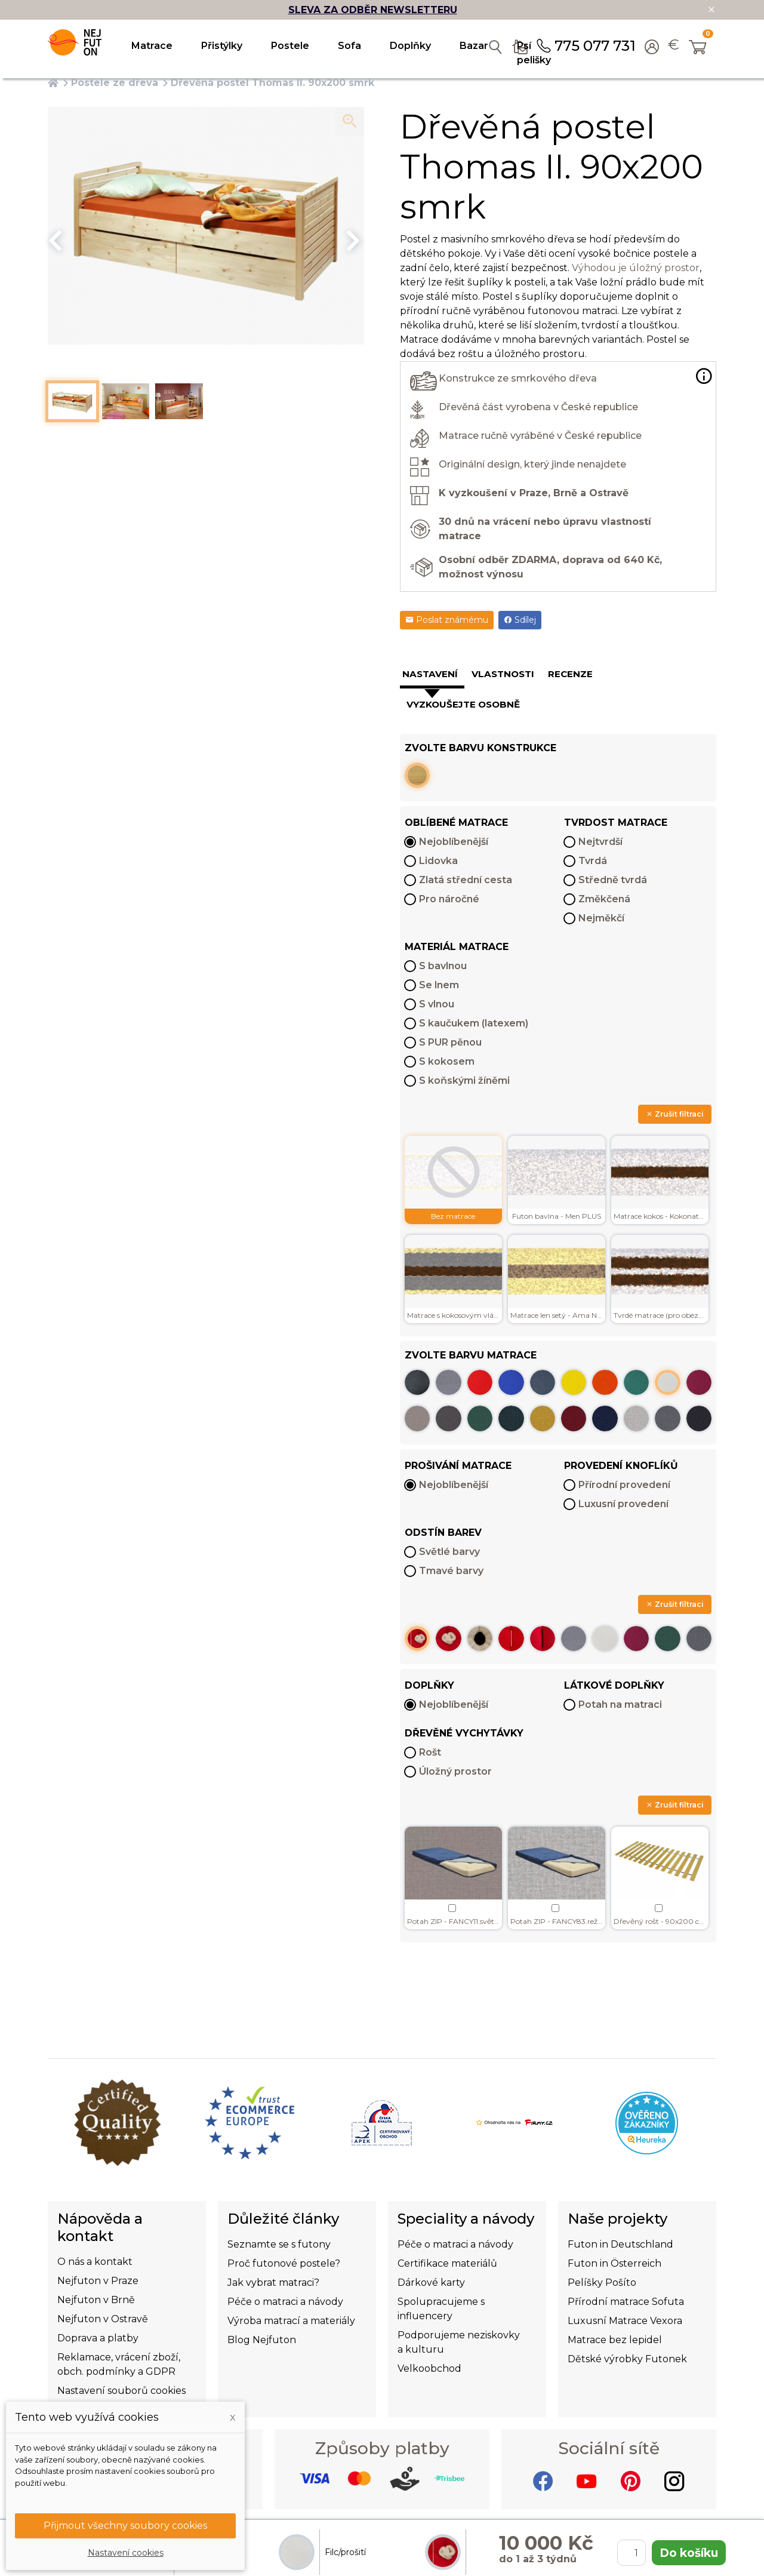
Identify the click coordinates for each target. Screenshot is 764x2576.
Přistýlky (221, 45)
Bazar (474, 45)
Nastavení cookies (126, 2552)
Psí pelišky (534, 53)
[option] (206, 226)
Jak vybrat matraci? (273, 2282)
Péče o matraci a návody (285, 2301)
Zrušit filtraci (675, 1113)
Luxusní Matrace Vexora (625, 2320)
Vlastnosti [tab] (503, 674)
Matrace (151, 45)
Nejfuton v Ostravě (102, 2319)
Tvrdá (592, 860)
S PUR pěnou (450, 1042)
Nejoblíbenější (453, 841)
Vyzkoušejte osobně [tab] (463, 704)
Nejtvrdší (600, 841)
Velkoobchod (429, 2368)
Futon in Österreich (614, 2263)
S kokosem (447, 1061)
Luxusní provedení (623, 1504)
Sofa (349, 45)
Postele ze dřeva (114, 82)
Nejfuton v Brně (96, 2300)
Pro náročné (449, 899)
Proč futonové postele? (283, 2263)
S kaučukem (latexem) (473, 1023)
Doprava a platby (97, 2338)
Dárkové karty (431, 2282)
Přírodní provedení (624, 1484)
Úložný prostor (455, 1771)
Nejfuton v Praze (97, 2280)
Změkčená (604, 899)
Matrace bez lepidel (615, 2340)
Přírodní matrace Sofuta (626, 2301)
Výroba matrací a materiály (291, 2320)
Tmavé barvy (451, 1570)
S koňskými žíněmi (464, 1080)
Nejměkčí (601, 918)
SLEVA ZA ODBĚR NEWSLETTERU (372, 10)
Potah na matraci (620, 1704)
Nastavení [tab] (430, 674)
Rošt (430, 1752)
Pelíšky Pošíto (602, 2282)
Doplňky (410, 45)
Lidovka (438, 860)
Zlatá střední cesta (465, 880)
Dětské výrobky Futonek (627, 2359)
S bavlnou (443, 966)
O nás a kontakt (95, 2261)
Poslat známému (446, 619)
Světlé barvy (449, 1551)
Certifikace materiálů (447, 2263)
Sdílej (520, 619)
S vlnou (436, 1004)
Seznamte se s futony (279, 2244)
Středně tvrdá (612, 880)
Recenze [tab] (570, 674)
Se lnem (439, 985)
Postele (290, 45)
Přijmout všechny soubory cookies (125, 2525)
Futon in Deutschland (620, 2244)
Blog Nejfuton (261, 2340)
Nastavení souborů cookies (121, 2390)
